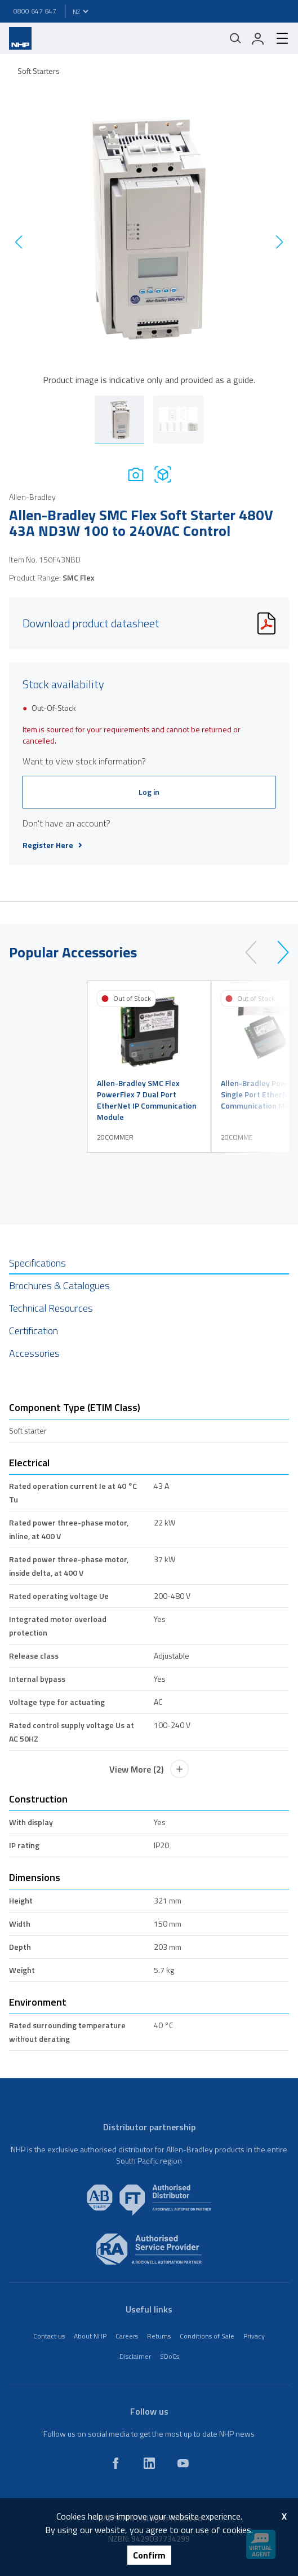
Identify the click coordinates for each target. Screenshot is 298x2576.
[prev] (256, 952)
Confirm (149, 2555)
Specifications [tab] (37, 1263)
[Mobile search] (235, 38)
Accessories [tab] (34, 1353)
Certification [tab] (33, 1330)
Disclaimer (135, 2356)
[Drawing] (162, 474)
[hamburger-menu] (277, 38)
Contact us (49, 2336)
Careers (126, 2336)
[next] (278, 952)
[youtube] (183, 2463)
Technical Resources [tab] (51, 1308)
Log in (149, 792)
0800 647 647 (35, 11)
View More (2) (149, 1769)
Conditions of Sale (207, 2336)
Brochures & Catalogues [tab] (59, 1285)
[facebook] (115, 2463)
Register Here (52, 845)
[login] (258, 38)
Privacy (254, 2336)
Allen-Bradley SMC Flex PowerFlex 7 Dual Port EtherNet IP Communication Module (147, 1100)
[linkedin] (149, 2463)
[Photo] (135, 474)
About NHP (90, 2336)
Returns (159, 2336)
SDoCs (169, 2356)
